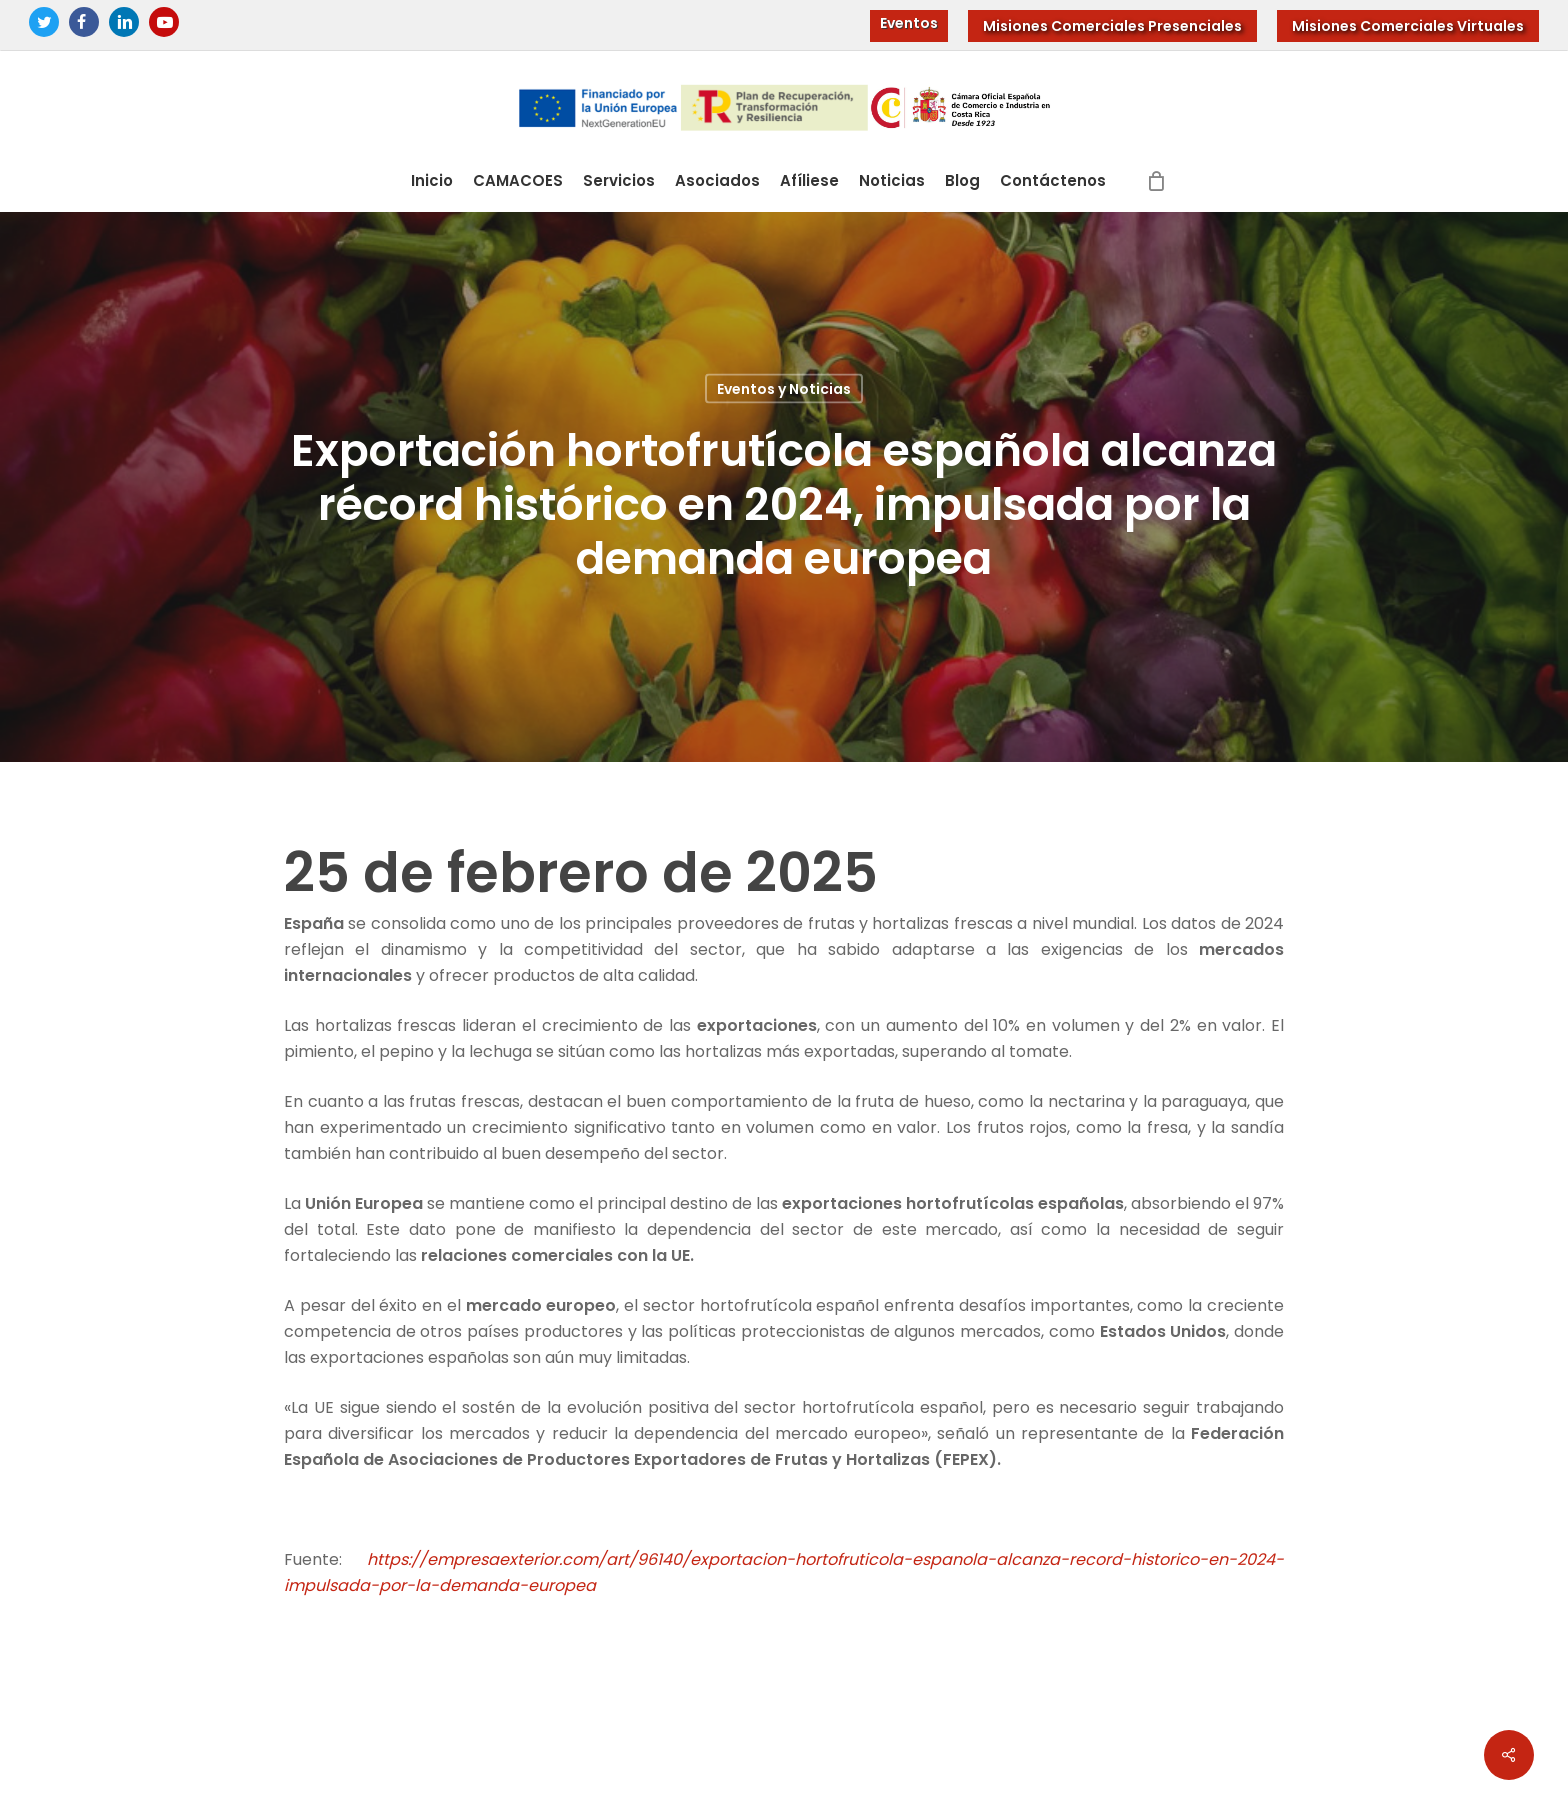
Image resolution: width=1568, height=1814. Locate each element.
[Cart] (1157, 181)
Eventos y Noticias (784, 389)
